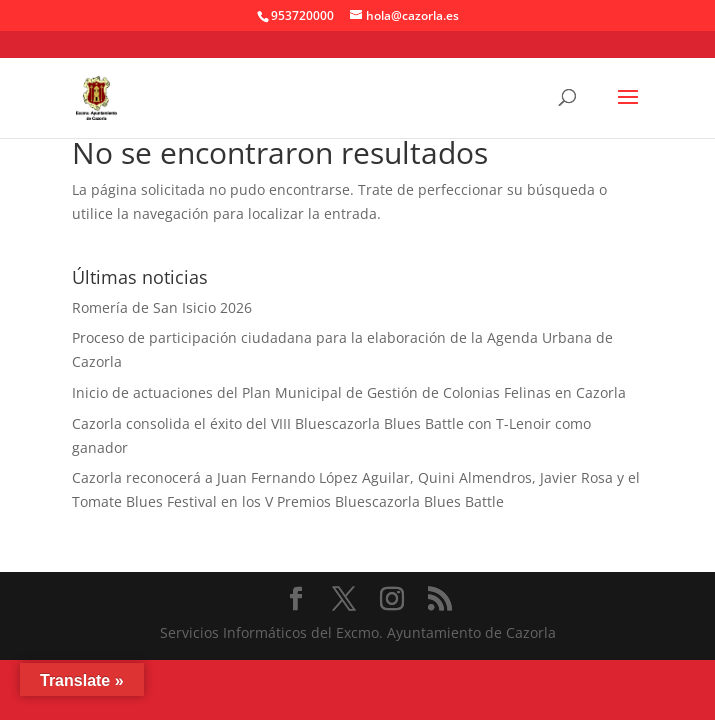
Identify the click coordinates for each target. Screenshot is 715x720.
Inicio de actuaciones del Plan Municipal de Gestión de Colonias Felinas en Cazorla (349, 392)
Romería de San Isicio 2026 (162, 307)
